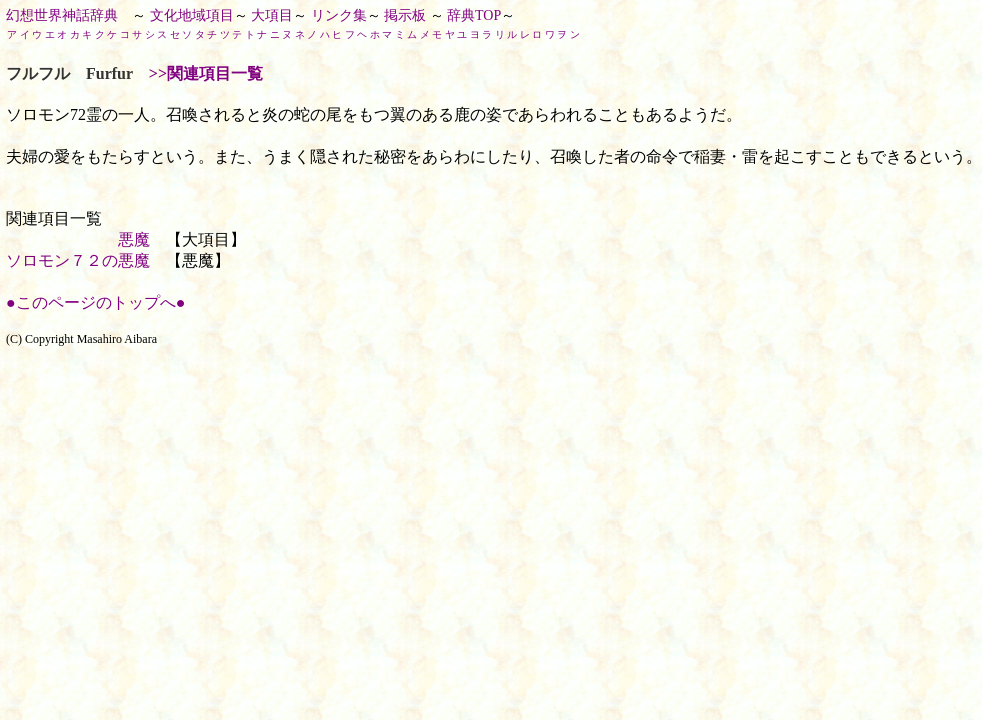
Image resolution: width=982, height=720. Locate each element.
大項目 (272, 15)
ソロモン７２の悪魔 (78, 260)
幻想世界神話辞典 (62, 15)
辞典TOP (474, 15)
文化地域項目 (192, 15)
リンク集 (339, 15)
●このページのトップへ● (95, 302)
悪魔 (134, 239)
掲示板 (405, 15)
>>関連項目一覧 (206, 73)
